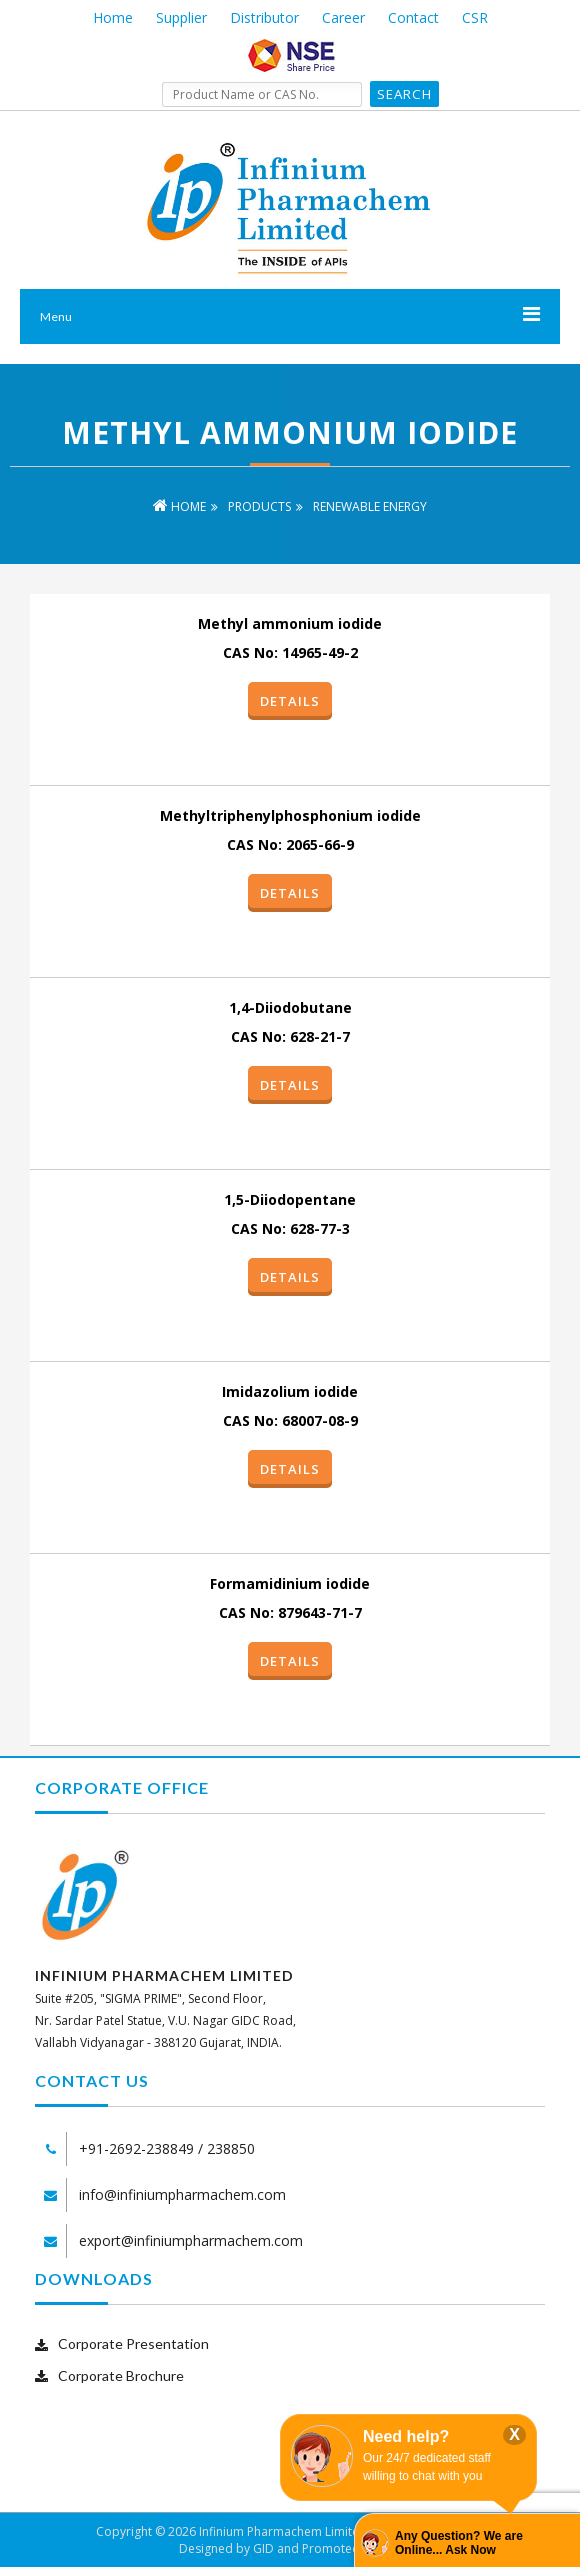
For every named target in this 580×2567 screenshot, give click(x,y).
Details (290, 701)
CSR (475, 17)
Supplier (181, 17)
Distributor (264, 17)
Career (343, 17)
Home (113, 17)
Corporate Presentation (133, 2343)
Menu (56, 316)
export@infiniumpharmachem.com (191, 2240)
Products (259, 506)
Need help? (406, 2436)
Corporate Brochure (121, 2375)
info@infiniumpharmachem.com (182, 2194)
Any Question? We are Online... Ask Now (459, 2543)
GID (263, 2548)
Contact (413, 17)
